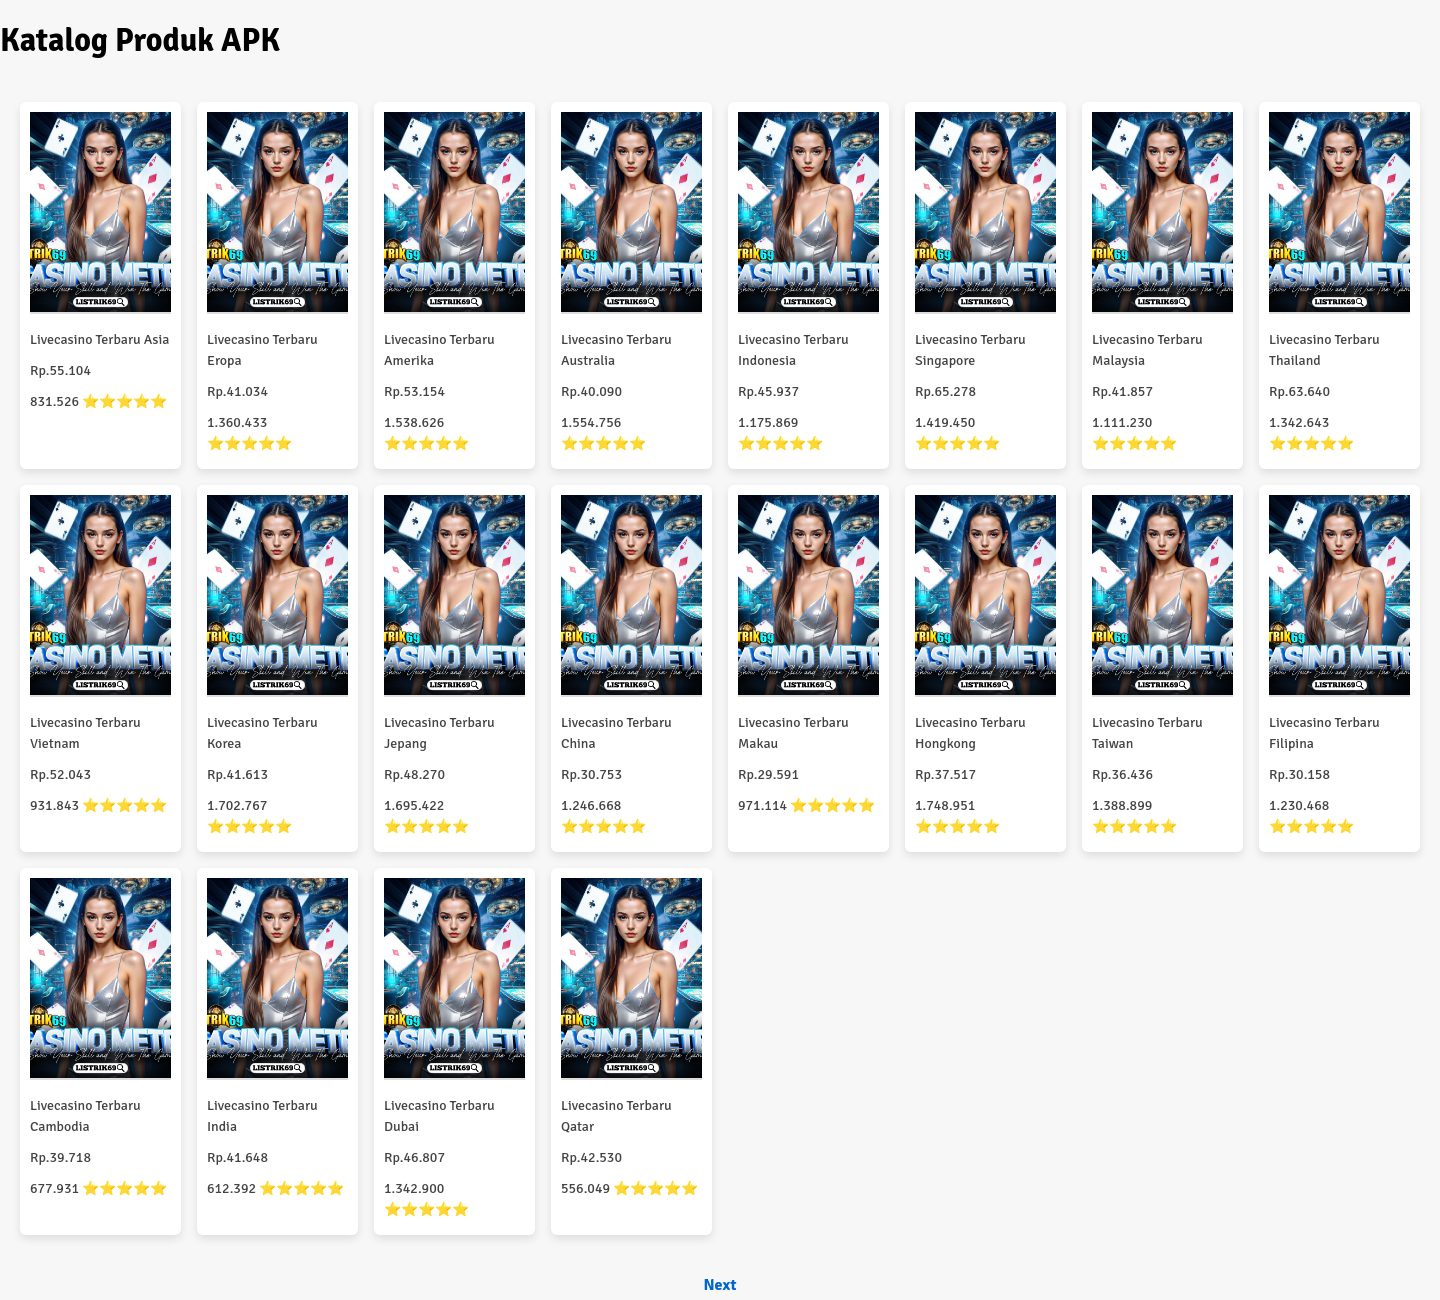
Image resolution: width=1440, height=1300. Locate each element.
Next (719, 1285)
